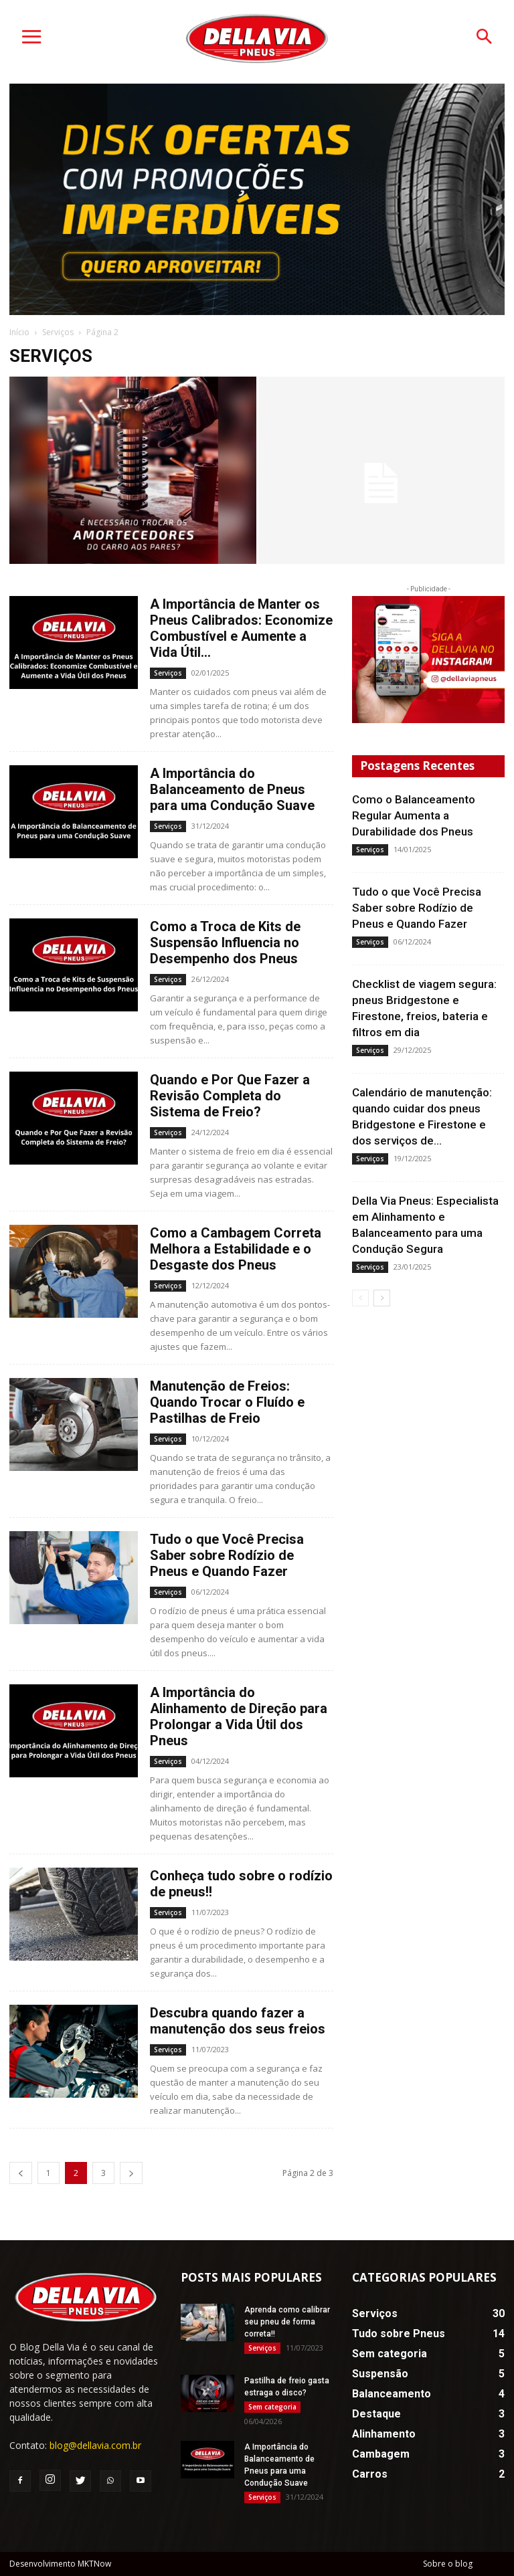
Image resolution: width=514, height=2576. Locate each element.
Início (19, 332)
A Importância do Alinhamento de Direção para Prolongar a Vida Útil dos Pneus (238, 1716)
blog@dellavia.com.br (95, 2445)
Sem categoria (272, 2406)
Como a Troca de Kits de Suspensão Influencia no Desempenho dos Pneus (225, 942)
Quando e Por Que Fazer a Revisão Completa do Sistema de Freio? (230, 1096)
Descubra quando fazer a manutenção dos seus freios (237, 2021)
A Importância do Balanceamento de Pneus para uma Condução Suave (232, 789)
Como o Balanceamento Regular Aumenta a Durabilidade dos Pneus (413, 815)
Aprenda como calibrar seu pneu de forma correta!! (287, 2322)
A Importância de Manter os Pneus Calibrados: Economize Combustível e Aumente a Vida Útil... (241, 628)
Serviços (58, 332)
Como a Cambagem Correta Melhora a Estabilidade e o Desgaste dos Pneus (235, 1249)
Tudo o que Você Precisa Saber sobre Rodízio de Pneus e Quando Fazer (227, 1555)
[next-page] (131, 2173)
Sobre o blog (448, 2563)
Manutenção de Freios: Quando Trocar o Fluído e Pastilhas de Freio (227, 1402)
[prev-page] (20, 2173)
